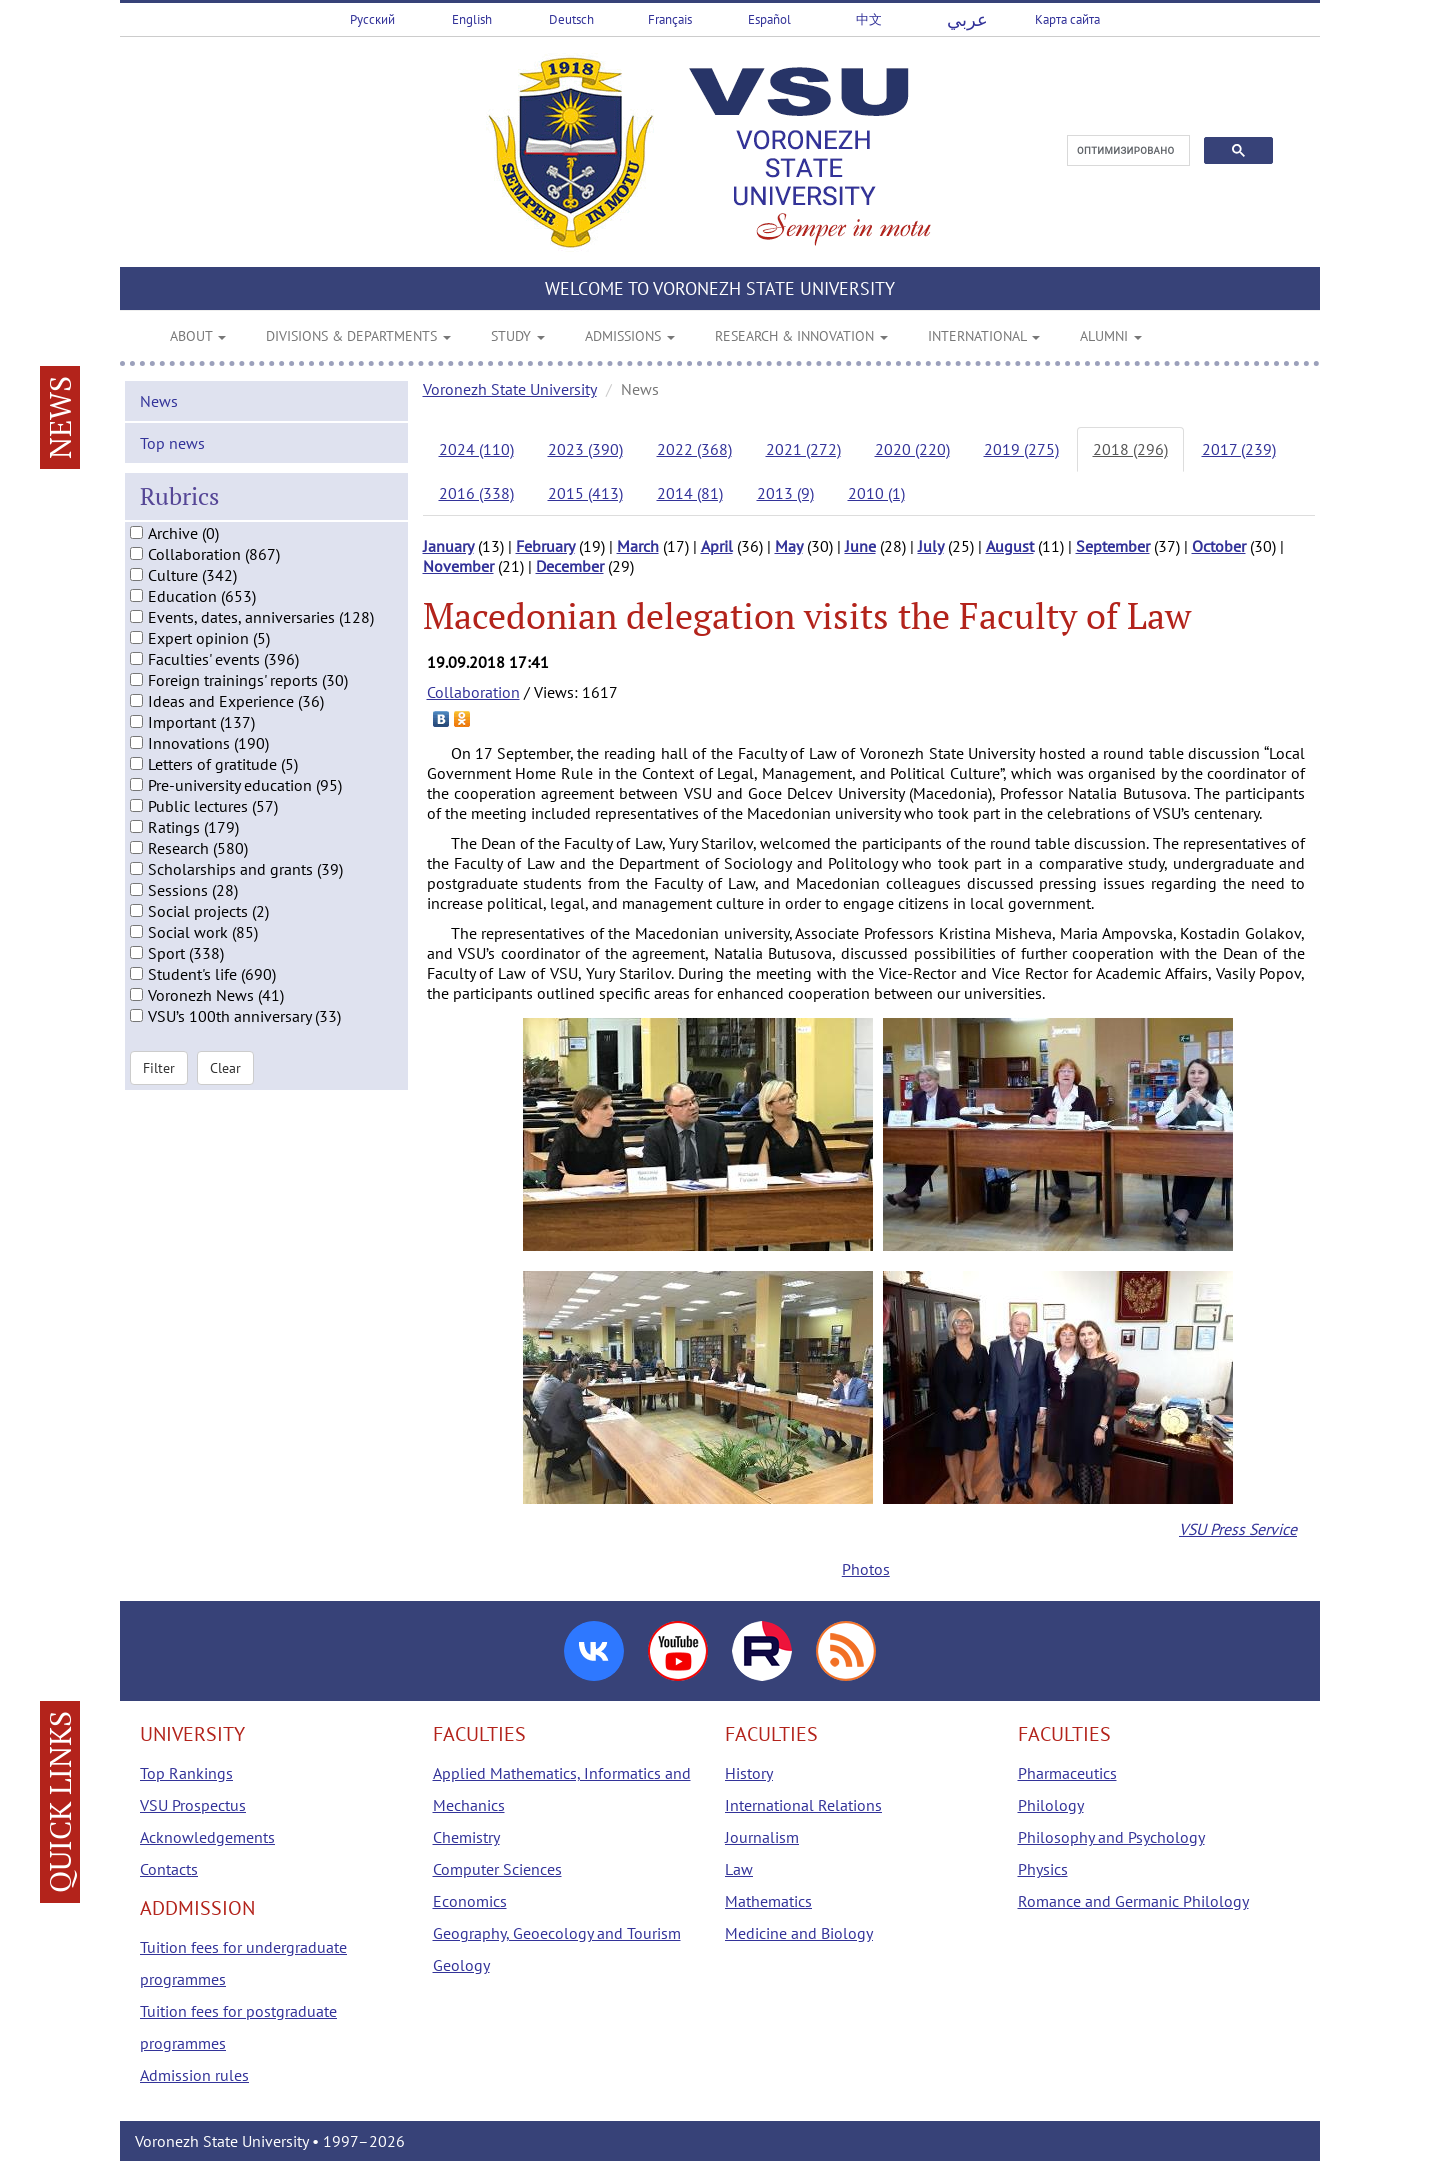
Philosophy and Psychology (1111, 1837)
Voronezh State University (510, 389)
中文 (869, 19)
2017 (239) (1239, 449)
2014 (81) (690, 493)
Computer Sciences (497, 1869)
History (749, 1773)
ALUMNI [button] (1111, 336)
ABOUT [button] (198, 336)
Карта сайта (1067, 19)
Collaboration (473, 692)
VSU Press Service (1238, 1529)
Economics (470, 1901)
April (717, 546)
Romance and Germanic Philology (1133, 1901)
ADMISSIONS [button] (630, 336)
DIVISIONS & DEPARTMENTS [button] (358, 336)
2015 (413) (585, 493)
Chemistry (466, 1837)
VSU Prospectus (193, 1805)
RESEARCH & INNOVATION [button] (801, 336)
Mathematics (768, 1901)
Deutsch (571, 19)
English (472, 19)
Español (769, 19)
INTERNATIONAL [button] (984, 336)
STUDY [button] (518, 336)
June (860, 546)
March (638, 546)
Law (739, 1869)
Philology (1051, 1805)
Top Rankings (186, 1773)
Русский (372, 19)
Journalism (762, 1837)
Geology (461, 1965)
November (458, 566)
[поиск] (1126, 151)
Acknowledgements (207, 1837)
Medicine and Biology (799, 1933)
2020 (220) (912, 449)
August (1010, 546)
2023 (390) (585, 449)
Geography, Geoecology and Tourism (557, 1933)
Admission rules (194, 2075)
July (931, 546)
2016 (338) (476, 493)
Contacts (169, 1869)
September (1113, 546)
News (159, 414)
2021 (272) (803, 449)
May (789, 546)
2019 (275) (1021, 449)
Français (670, 19)
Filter (159, 1080)
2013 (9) (785, 493)
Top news (172, 456)
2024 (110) (476, 449)
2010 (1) (876, 493)
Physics (1043, 1869)
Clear (225, 1080)
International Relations (803, 1805)
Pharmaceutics (1067, 1773)
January (448, 546)
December (570, 566)
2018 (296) (1130, 449)
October (1219, 546)
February (545, 546)
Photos (866, 1569)
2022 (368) (694, 449)
